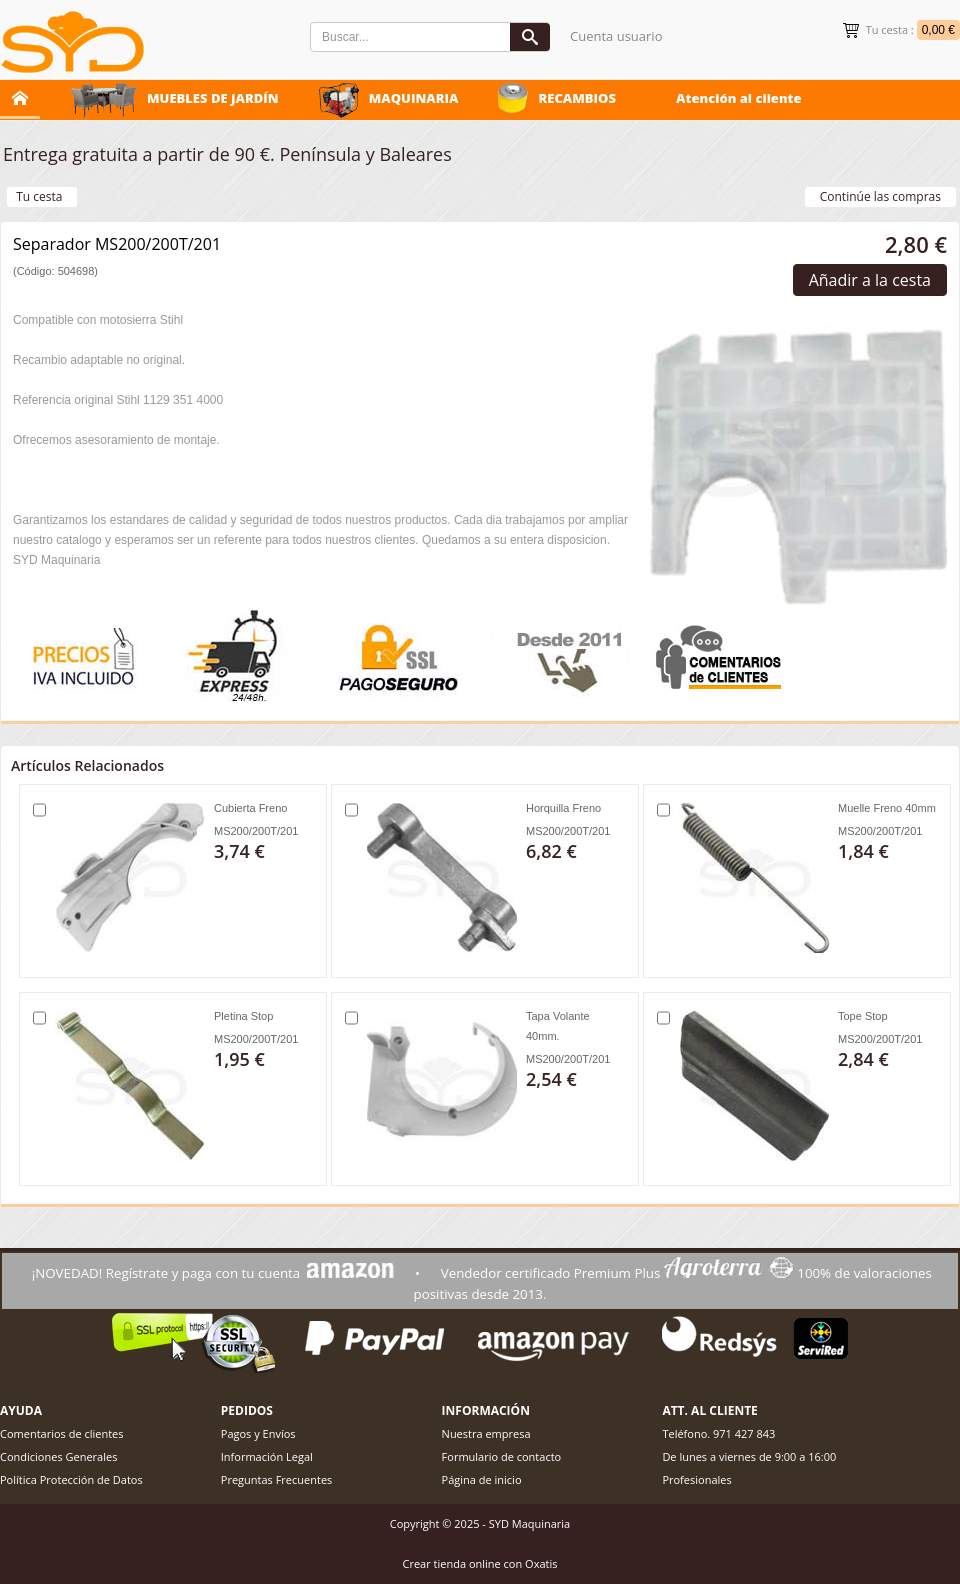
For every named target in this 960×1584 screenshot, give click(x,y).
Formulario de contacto (502, 1456)
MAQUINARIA (414, 98)
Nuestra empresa (486, 1433)
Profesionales (696, 1479)
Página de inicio (482, 1479)
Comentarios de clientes (62, 1433)
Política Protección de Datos (71, 1479)
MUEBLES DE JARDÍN (213, 98)
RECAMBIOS (577, 98)
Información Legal (267, 1456)
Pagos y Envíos (258, 1433)
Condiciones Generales (58, 1456)
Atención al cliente (739, 98)
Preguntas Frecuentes (277, 1479)
